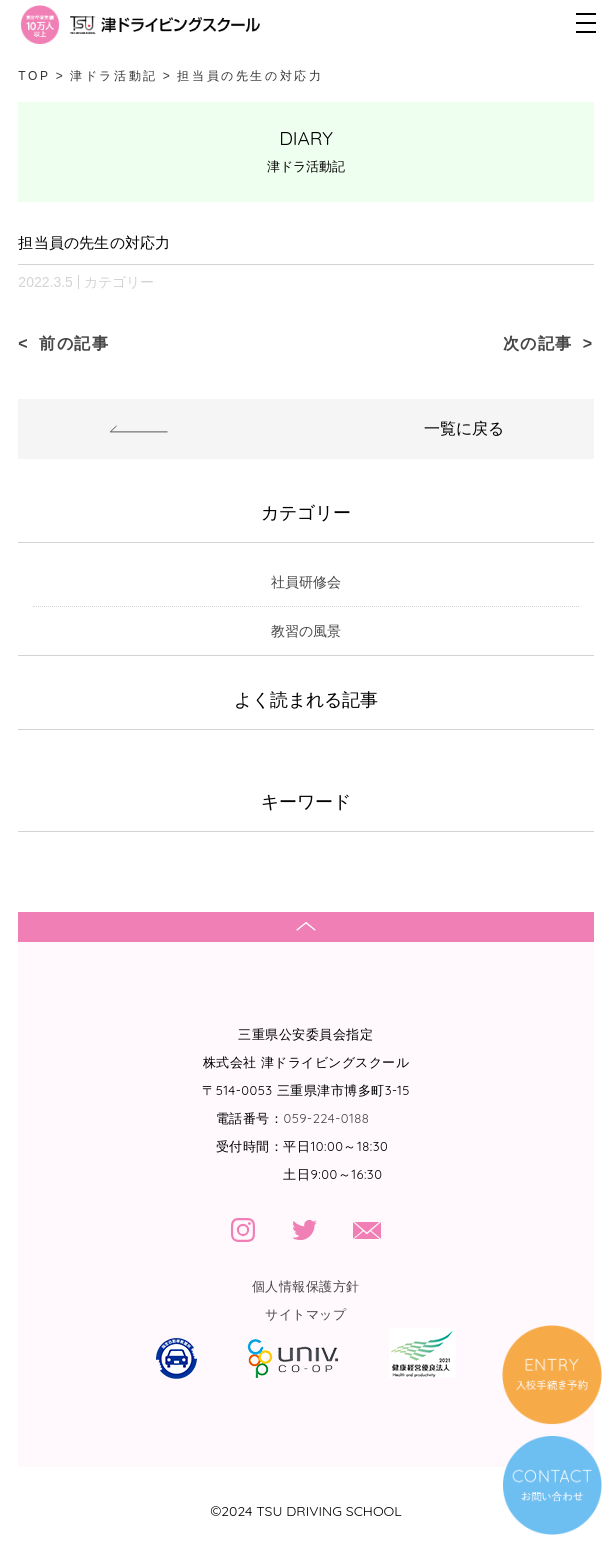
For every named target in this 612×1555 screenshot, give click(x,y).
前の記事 (74, 343)
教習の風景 (306, 631)
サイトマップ (305, 1314)
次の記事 (538, 343)
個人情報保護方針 (306, 1286)
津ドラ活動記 (114, 76)
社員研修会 (306, 582)
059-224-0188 (326, 1118)
